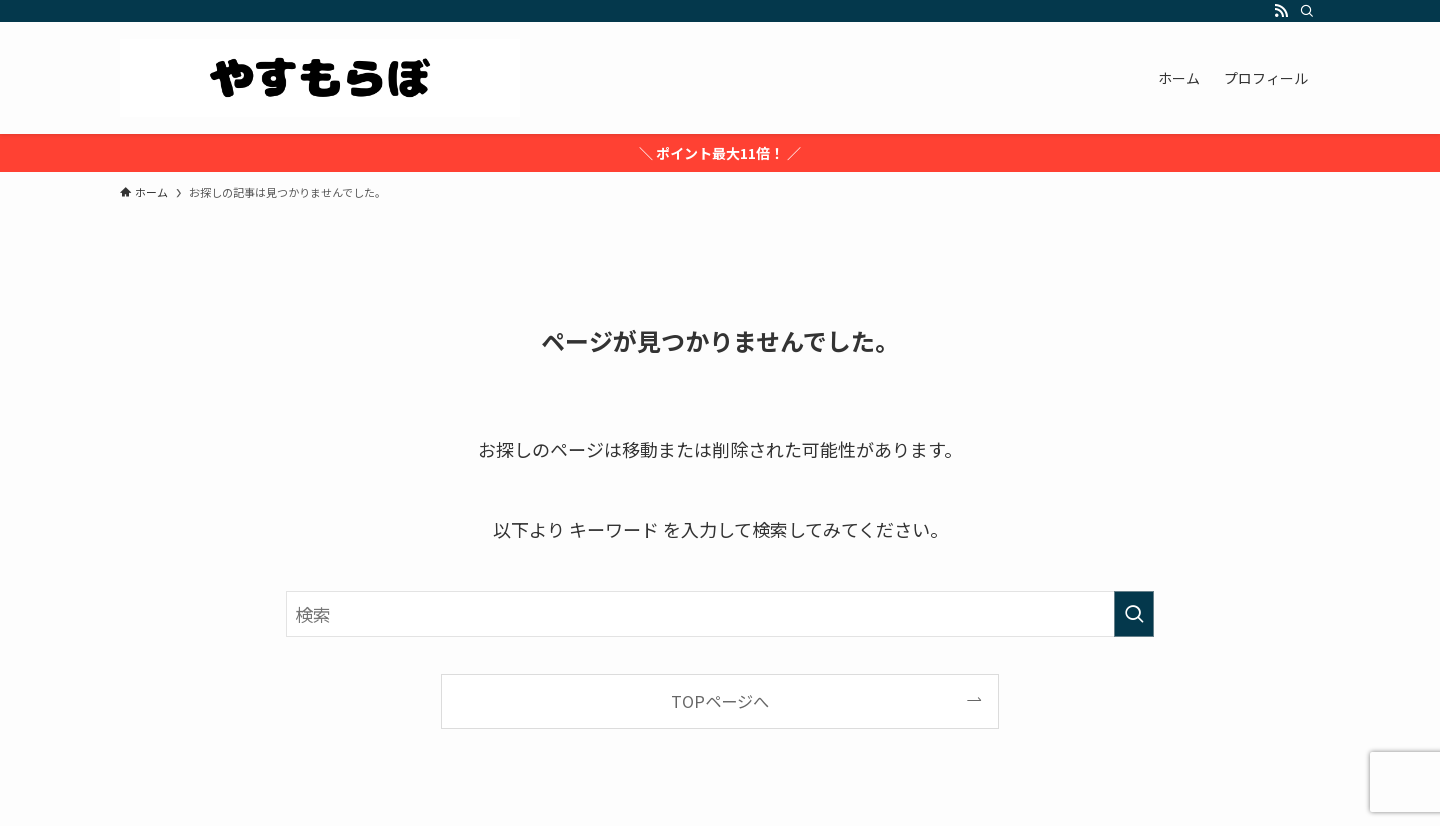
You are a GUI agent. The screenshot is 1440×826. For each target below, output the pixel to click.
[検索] (1307, 11)
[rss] (1281, 11)
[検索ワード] (720, 614)
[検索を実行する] (1134, 614)
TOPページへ (720, 701)
